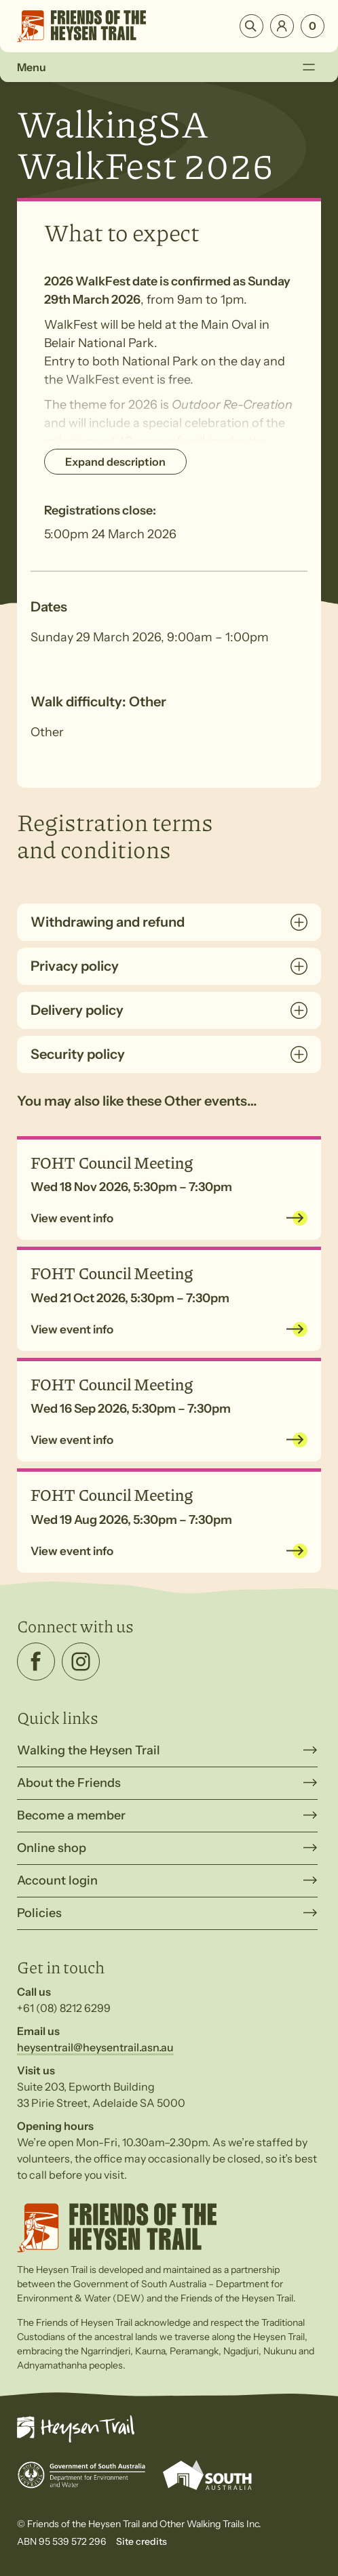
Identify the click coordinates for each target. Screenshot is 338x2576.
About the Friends (69, 1782)
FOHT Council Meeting (112, 1161)
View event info (72, 1218)
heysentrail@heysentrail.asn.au (95, 2047)
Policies (39, 1913)
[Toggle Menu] (309, 67)
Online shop (51, 1847)
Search (251, 26)
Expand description (115, 461)
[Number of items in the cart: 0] (312, 26)
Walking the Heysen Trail (88, 1750)
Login (282, 26)
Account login (57, 1880)
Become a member (71, 1815)
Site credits (141, 2541)
